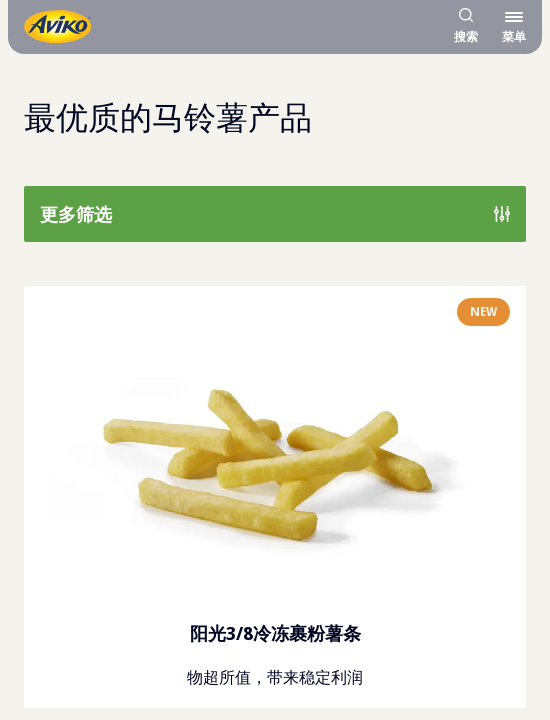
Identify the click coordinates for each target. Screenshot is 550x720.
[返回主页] (57, 26)
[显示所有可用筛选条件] (275, 214)
